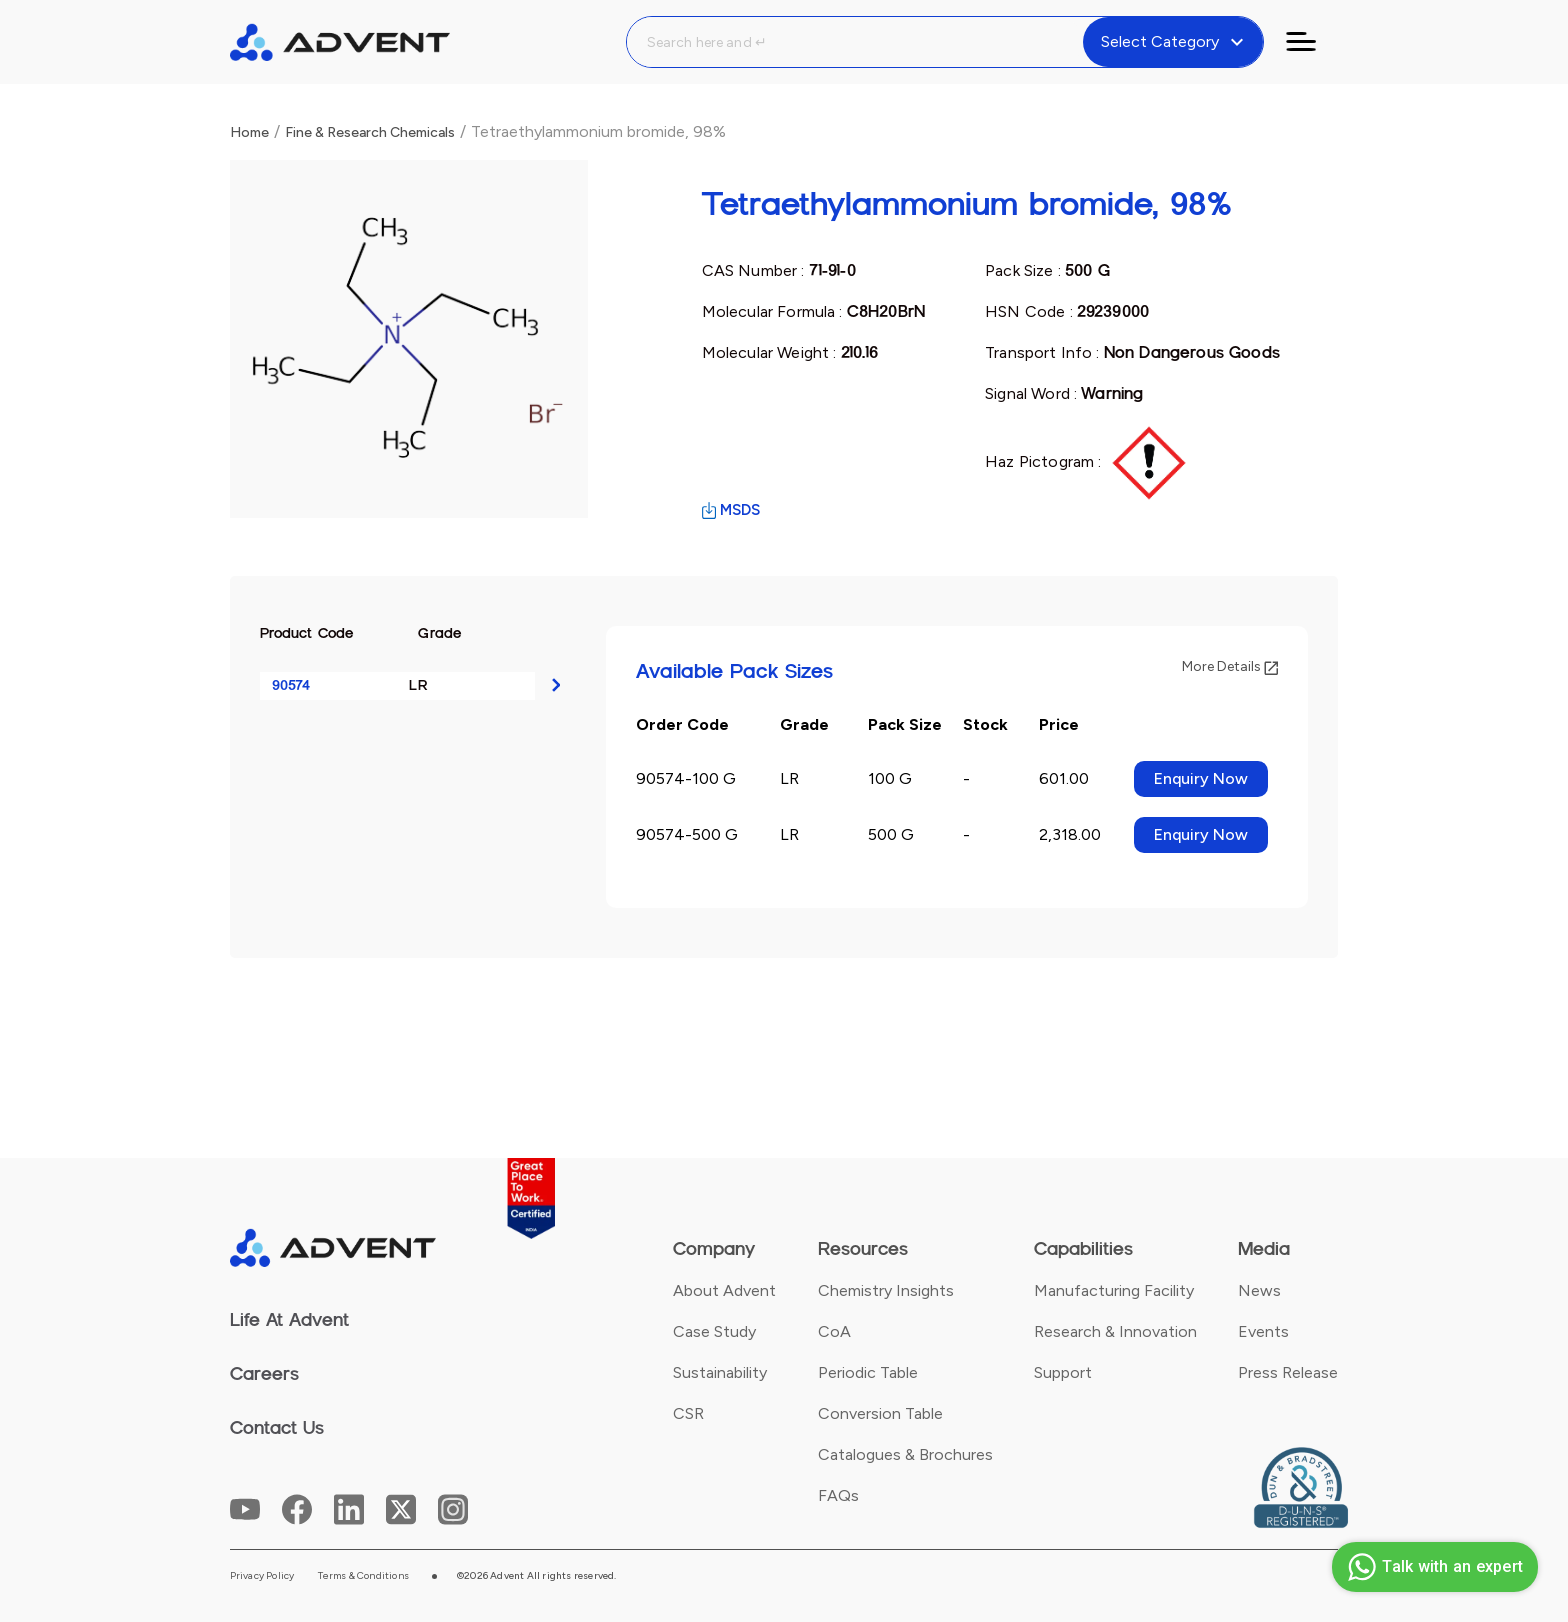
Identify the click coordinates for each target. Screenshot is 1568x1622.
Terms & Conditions (363, 1576)
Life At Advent (289, 1320)
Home (249, 132)
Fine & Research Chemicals (370, 132)
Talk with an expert (1432, 1567)
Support (1063, 1372)
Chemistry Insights (886, 1290)
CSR (688, 1413)
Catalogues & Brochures (905, 1454)
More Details (1230, 666)
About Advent (724, 1290)
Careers (264, 1374)
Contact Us (277, 1428)
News (1259, 1290)
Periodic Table (868, 1372)
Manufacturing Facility (1114, 1290)
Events (1263, 1331)
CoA (834, 1331)
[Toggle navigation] (1313, 42)
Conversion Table (880, 1413)
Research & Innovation (1115, 1331)
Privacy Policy (262, 1576)
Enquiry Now (1201, 778)
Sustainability (720, 1372)
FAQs (838, 1495)
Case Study (714, 1331)
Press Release (1288, 1372)
